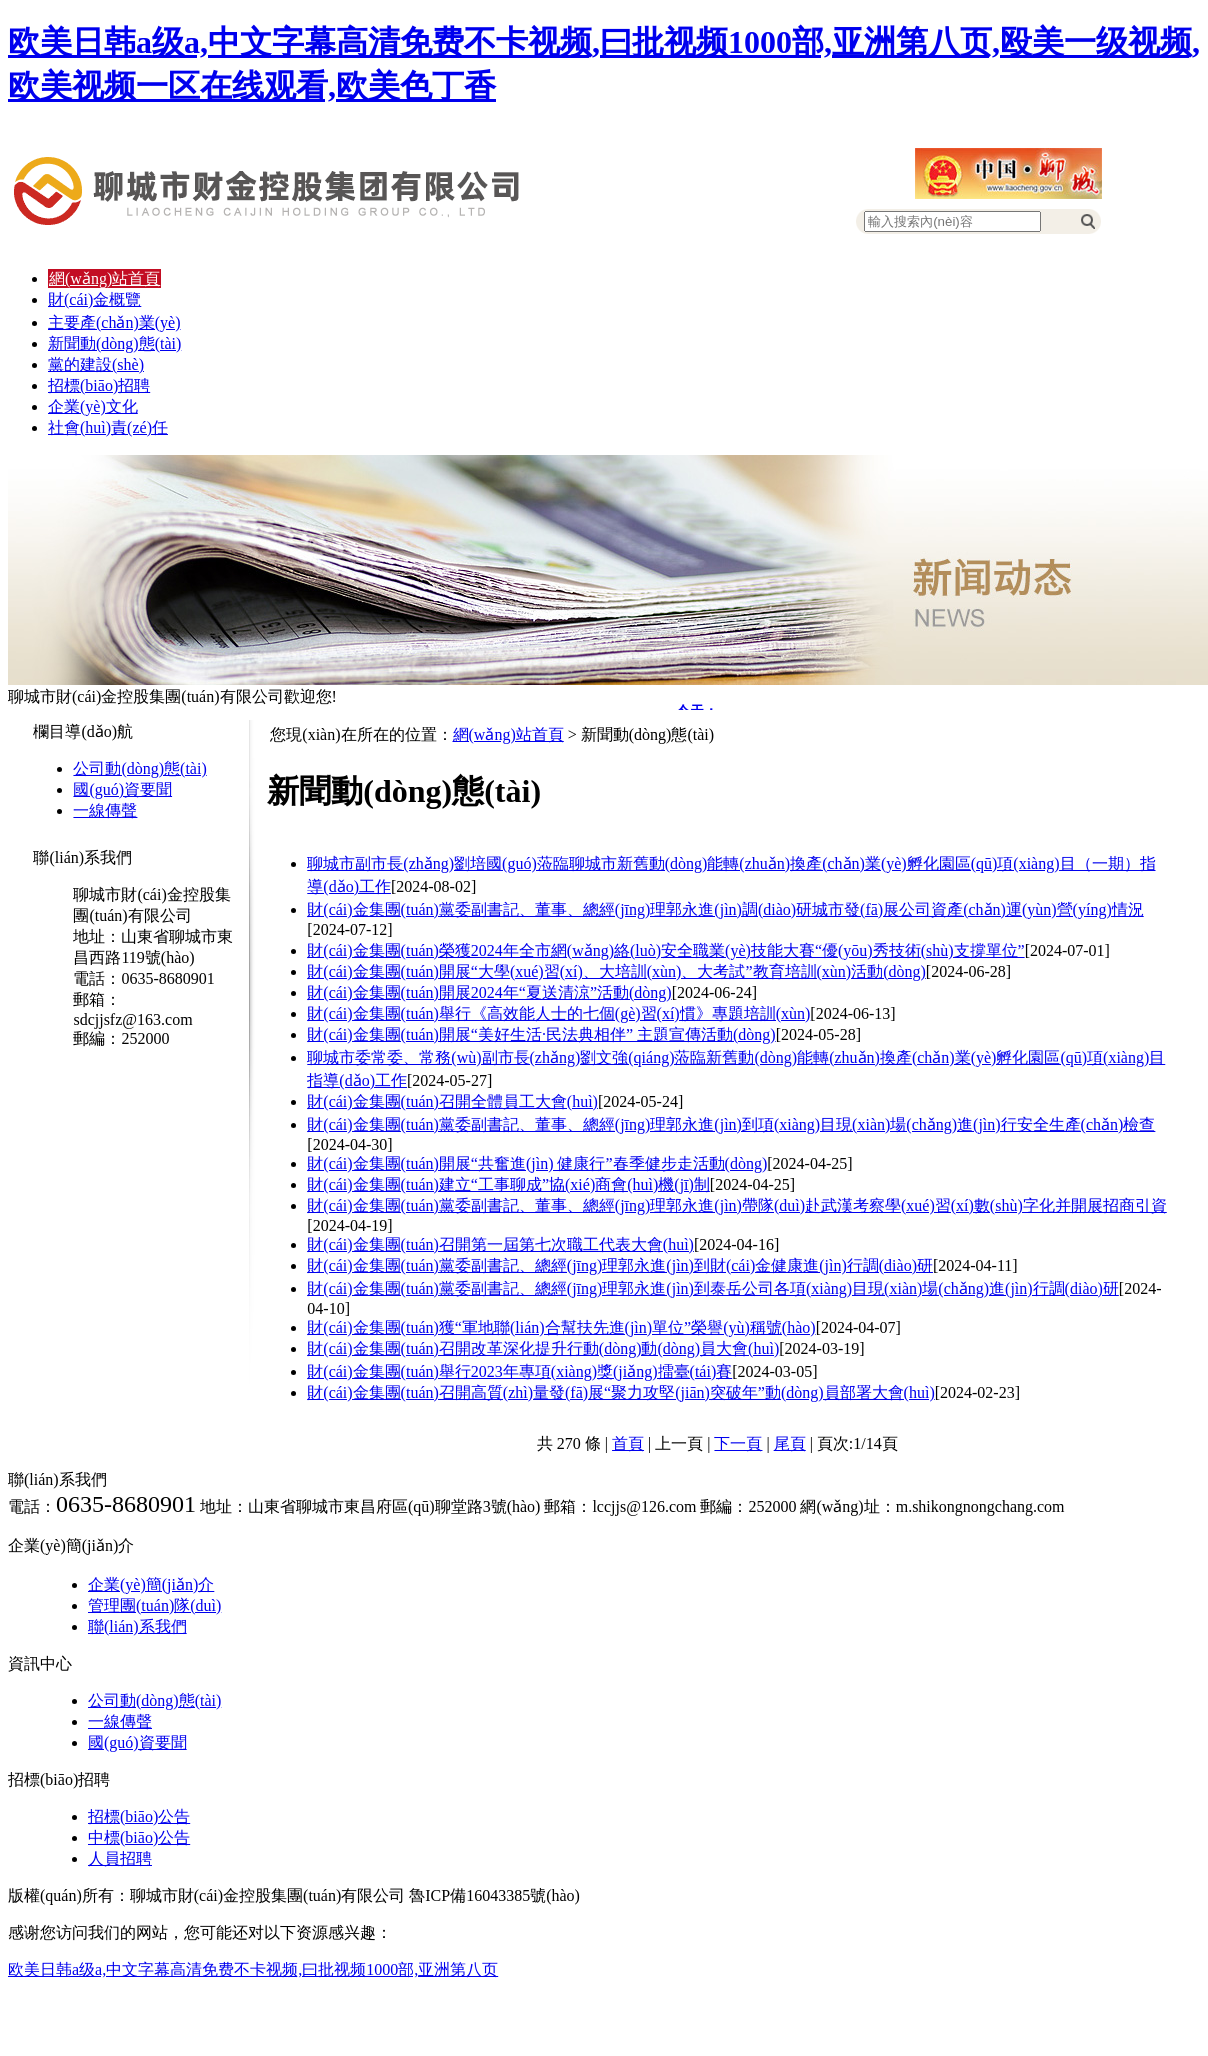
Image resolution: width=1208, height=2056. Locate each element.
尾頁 (790, 1443)
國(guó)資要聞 (122, 789)
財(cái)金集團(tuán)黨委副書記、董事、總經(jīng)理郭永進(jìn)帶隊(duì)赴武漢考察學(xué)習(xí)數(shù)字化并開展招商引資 (736, 1205)
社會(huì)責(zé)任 (108, 427)
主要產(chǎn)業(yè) (114, 322)
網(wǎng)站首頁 (104, 278)
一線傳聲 (105, 810)
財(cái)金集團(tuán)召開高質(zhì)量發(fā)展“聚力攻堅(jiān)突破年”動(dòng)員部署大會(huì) (620, 1392)
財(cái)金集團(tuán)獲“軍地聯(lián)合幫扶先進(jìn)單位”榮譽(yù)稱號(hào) (561, 1327)
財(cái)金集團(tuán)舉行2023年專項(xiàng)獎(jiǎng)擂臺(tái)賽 (519, 1371)
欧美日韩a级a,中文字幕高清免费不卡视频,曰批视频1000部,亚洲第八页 (253, 1969)
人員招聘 (120, 1858)
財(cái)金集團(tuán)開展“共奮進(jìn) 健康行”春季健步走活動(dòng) (537, 1163)
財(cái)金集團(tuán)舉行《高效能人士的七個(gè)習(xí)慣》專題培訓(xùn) (558, 1013)
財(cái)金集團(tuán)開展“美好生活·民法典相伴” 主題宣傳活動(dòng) (541, 1034)
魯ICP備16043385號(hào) (494, 1895)
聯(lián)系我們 (137, 1626)
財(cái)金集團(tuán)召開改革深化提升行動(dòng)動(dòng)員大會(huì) (543, 1348)
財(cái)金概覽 (94, 299)
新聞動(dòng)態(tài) (114, 343)
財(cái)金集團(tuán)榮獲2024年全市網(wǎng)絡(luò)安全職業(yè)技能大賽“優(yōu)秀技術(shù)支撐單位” (665, 950)
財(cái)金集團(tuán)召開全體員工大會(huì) (452, 1101)
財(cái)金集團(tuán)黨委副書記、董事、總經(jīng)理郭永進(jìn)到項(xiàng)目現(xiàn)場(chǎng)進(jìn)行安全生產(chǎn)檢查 (731, 1124)
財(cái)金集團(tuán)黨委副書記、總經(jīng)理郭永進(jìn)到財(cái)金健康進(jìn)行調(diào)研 (620, 1265)
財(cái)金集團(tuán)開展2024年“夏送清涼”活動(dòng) (489, 992)
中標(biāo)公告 (139, 1837)
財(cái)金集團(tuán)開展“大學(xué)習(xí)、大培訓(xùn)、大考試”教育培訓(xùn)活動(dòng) (616, 971)
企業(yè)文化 (93, 406)
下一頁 (738, 1443)
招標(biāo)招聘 (99, 385)
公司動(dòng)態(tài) (139, 768)
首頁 (628, 1443)
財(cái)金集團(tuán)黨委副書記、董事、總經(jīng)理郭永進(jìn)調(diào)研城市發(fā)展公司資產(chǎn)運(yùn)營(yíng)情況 (725, 909)
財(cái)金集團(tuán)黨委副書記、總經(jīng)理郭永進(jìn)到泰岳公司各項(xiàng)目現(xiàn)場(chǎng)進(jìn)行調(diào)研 (713, 1288)
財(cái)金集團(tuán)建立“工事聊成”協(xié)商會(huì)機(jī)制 (508, 1184)
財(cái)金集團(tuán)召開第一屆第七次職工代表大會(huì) (500, 1244)
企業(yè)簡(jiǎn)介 (151, 1584)
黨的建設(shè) (96, 364)
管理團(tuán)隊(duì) (154, 1605)
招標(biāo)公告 (139, 1816)
